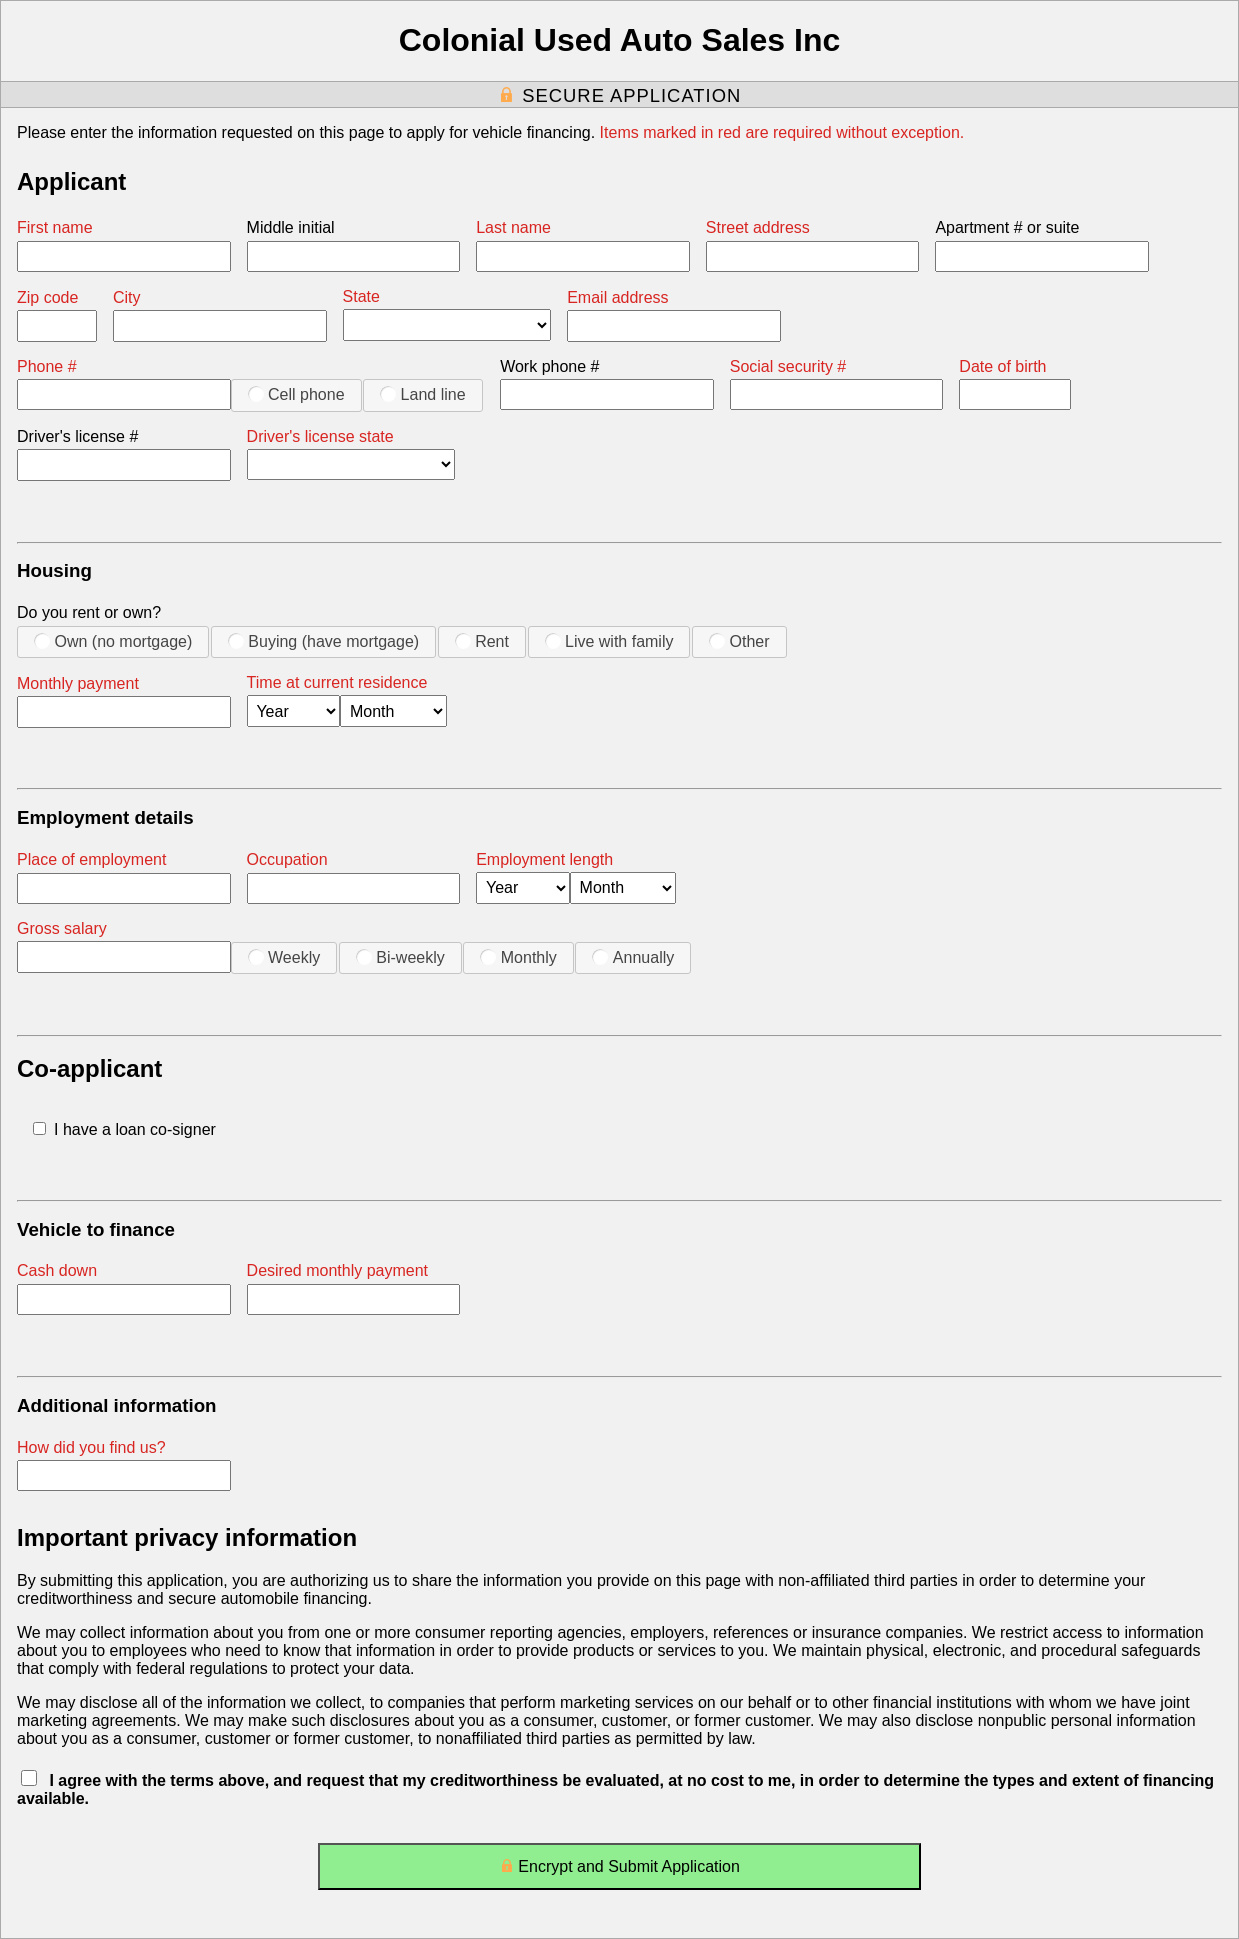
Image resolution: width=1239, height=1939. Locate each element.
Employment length (544, 859)
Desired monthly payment (337, 1270)
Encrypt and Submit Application (619, 1870)
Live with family (609, 641)
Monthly (518, 957)
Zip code (47, 297)
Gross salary (62, 928)
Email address (617, 297)
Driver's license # (77, 436)
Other (739, 641)
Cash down (57, 1270)
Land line (422, 394)
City (127, 297)
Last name (513, 227)
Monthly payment (78, 683)
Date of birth (1002, 366)
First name (55, 227)
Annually (633, 957)
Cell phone (296, 394)
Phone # (47, 366)
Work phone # (549, 366)
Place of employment (91, 859)
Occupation (287, 859)
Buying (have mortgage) (323, 641)
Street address (758, 227)
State (361, 296)
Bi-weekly (400, 957)
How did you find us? (91, 1447)
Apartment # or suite (1007, 227)
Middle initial (291, 227)
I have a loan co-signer (124, 1129)
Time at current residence (337, 682)
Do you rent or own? (89, 612)
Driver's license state (320, 436)
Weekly (284, 957)
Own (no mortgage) (113, 641)
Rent (482, 641)
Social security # (788, 366)
